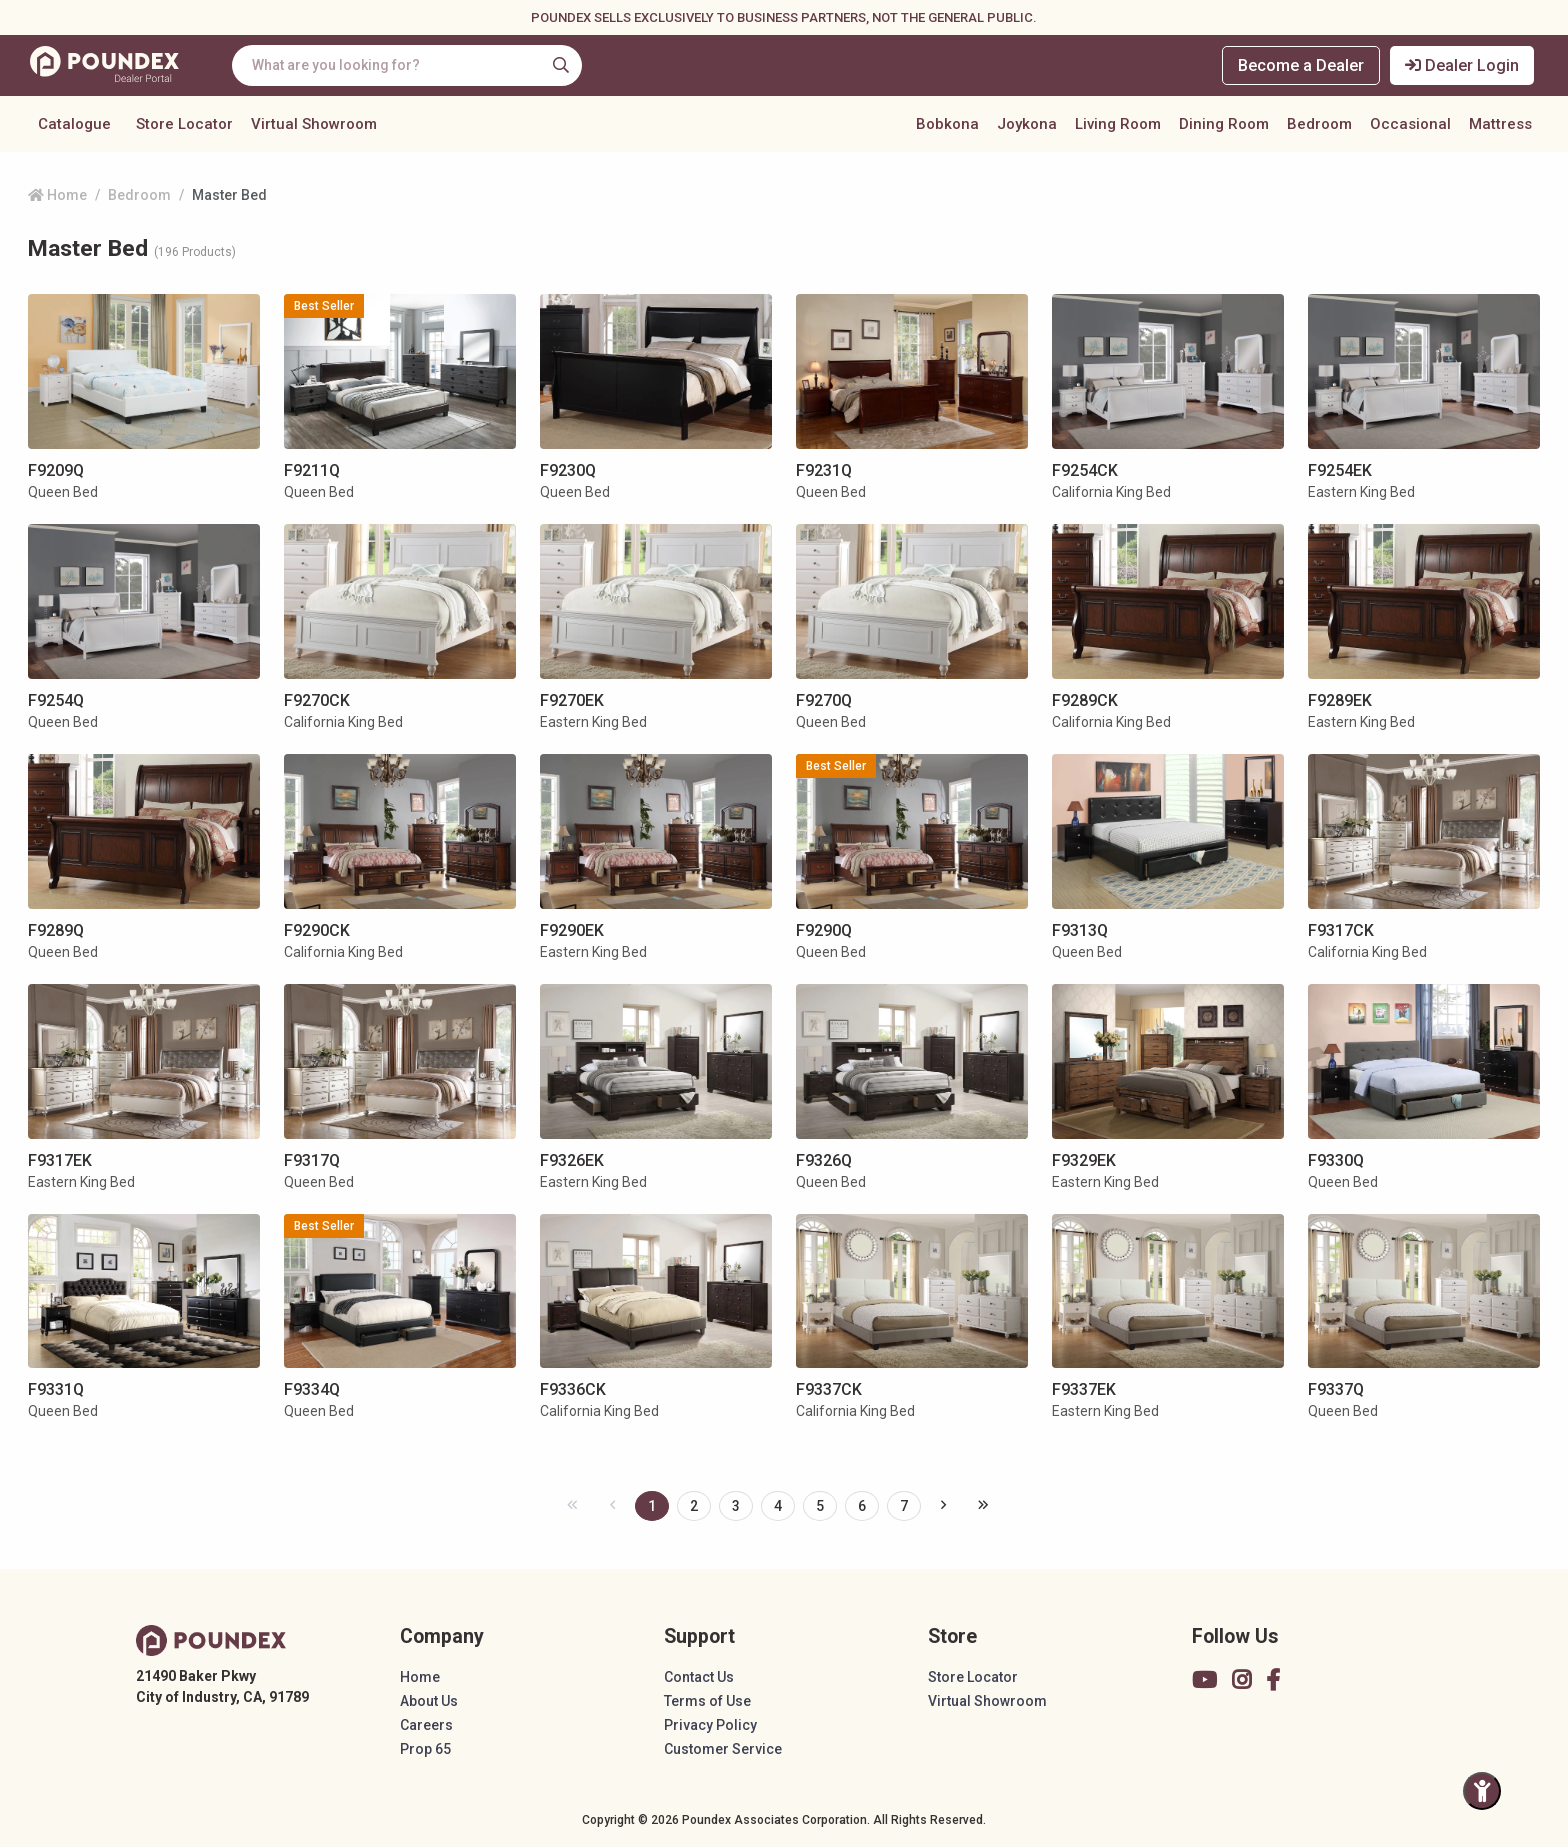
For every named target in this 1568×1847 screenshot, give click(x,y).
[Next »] (943, 1505)
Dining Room (1224, 124)
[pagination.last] (983, 1505)
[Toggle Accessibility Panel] (1482, 1791)
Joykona (1027, 124)
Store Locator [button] (184, 124)
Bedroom (1319, 124)
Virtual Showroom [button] (314, 124)
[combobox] (407, 65)
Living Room (1118, 124)
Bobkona (947, 124)
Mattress (1500, 124)
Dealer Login (1462, 65)
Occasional (1410, 124)
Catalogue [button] (74, 124)
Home (57, 195)
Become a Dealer (1301, 65)
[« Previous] (572, 1505)
